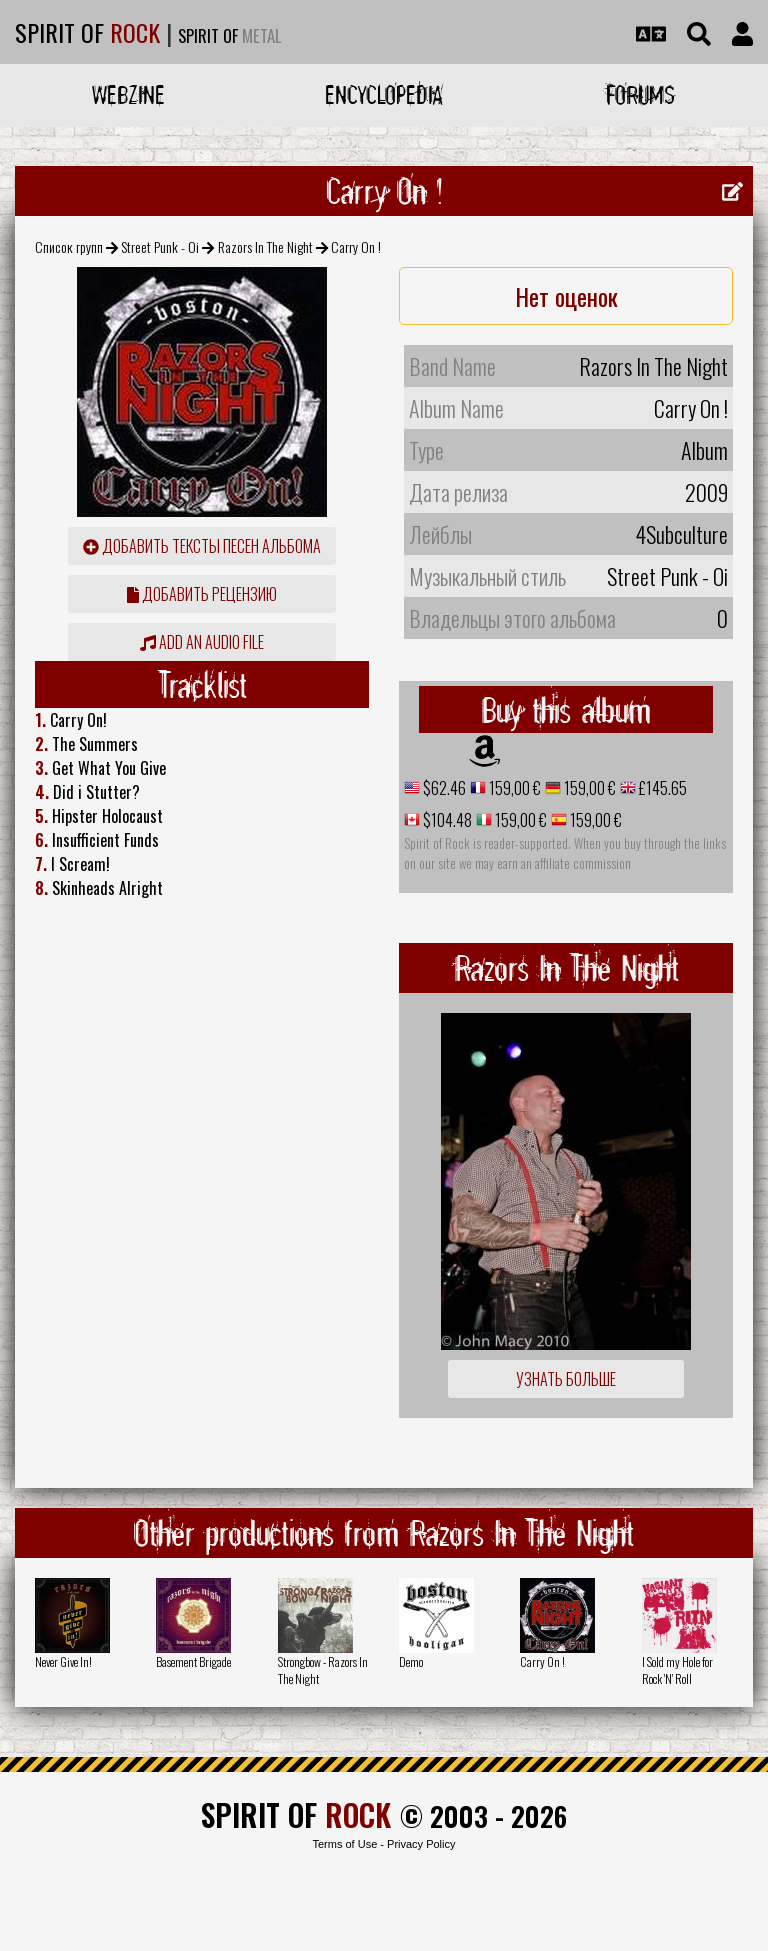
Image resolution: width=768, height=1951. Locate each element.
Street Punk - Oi (160, 246)
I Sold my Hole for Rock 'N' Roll (677, 1670)
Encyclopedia (384, 94)
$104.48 (446, 820)
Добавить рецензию (202, 594)
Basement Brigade (193, 1661)
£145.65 (661, 788)
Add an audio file (202, 642)
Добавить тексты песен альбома (202, 546)
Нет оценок (566, 296)
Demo (411, 1661)
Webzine (128, 94)
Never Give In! (63, 1661)
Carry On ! (542, 1661)
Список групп (69, 246)
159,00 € (513, 788)
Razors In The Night (265, 246)
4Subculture (681, 534)
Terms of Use (344, 1844)
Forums (640, 94)
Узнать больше (566, 1379)
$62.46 (443, 788)
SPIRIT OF (87, 32)
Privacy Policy (421, 1844)
